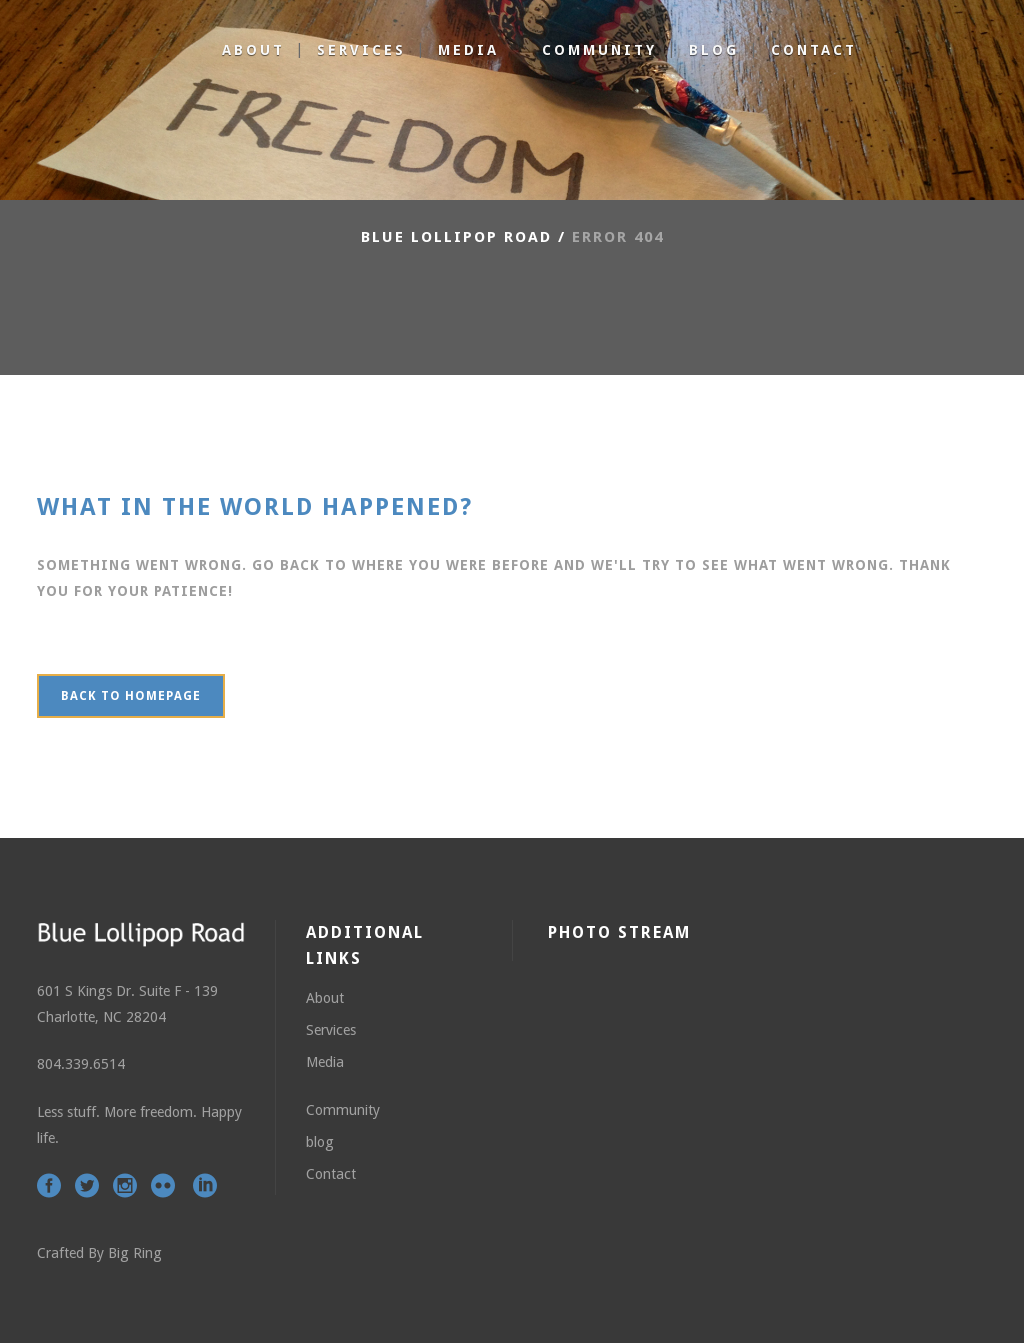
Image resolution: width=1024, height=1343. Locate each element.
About (325, 998)
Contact (331, 1174)
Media (325, 1062)
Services (331, 1030)
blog (320, 1142)
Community (343, 1110)
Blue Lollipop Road (456, 237)
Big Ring (135, 1253)
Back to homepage (131, 696)
